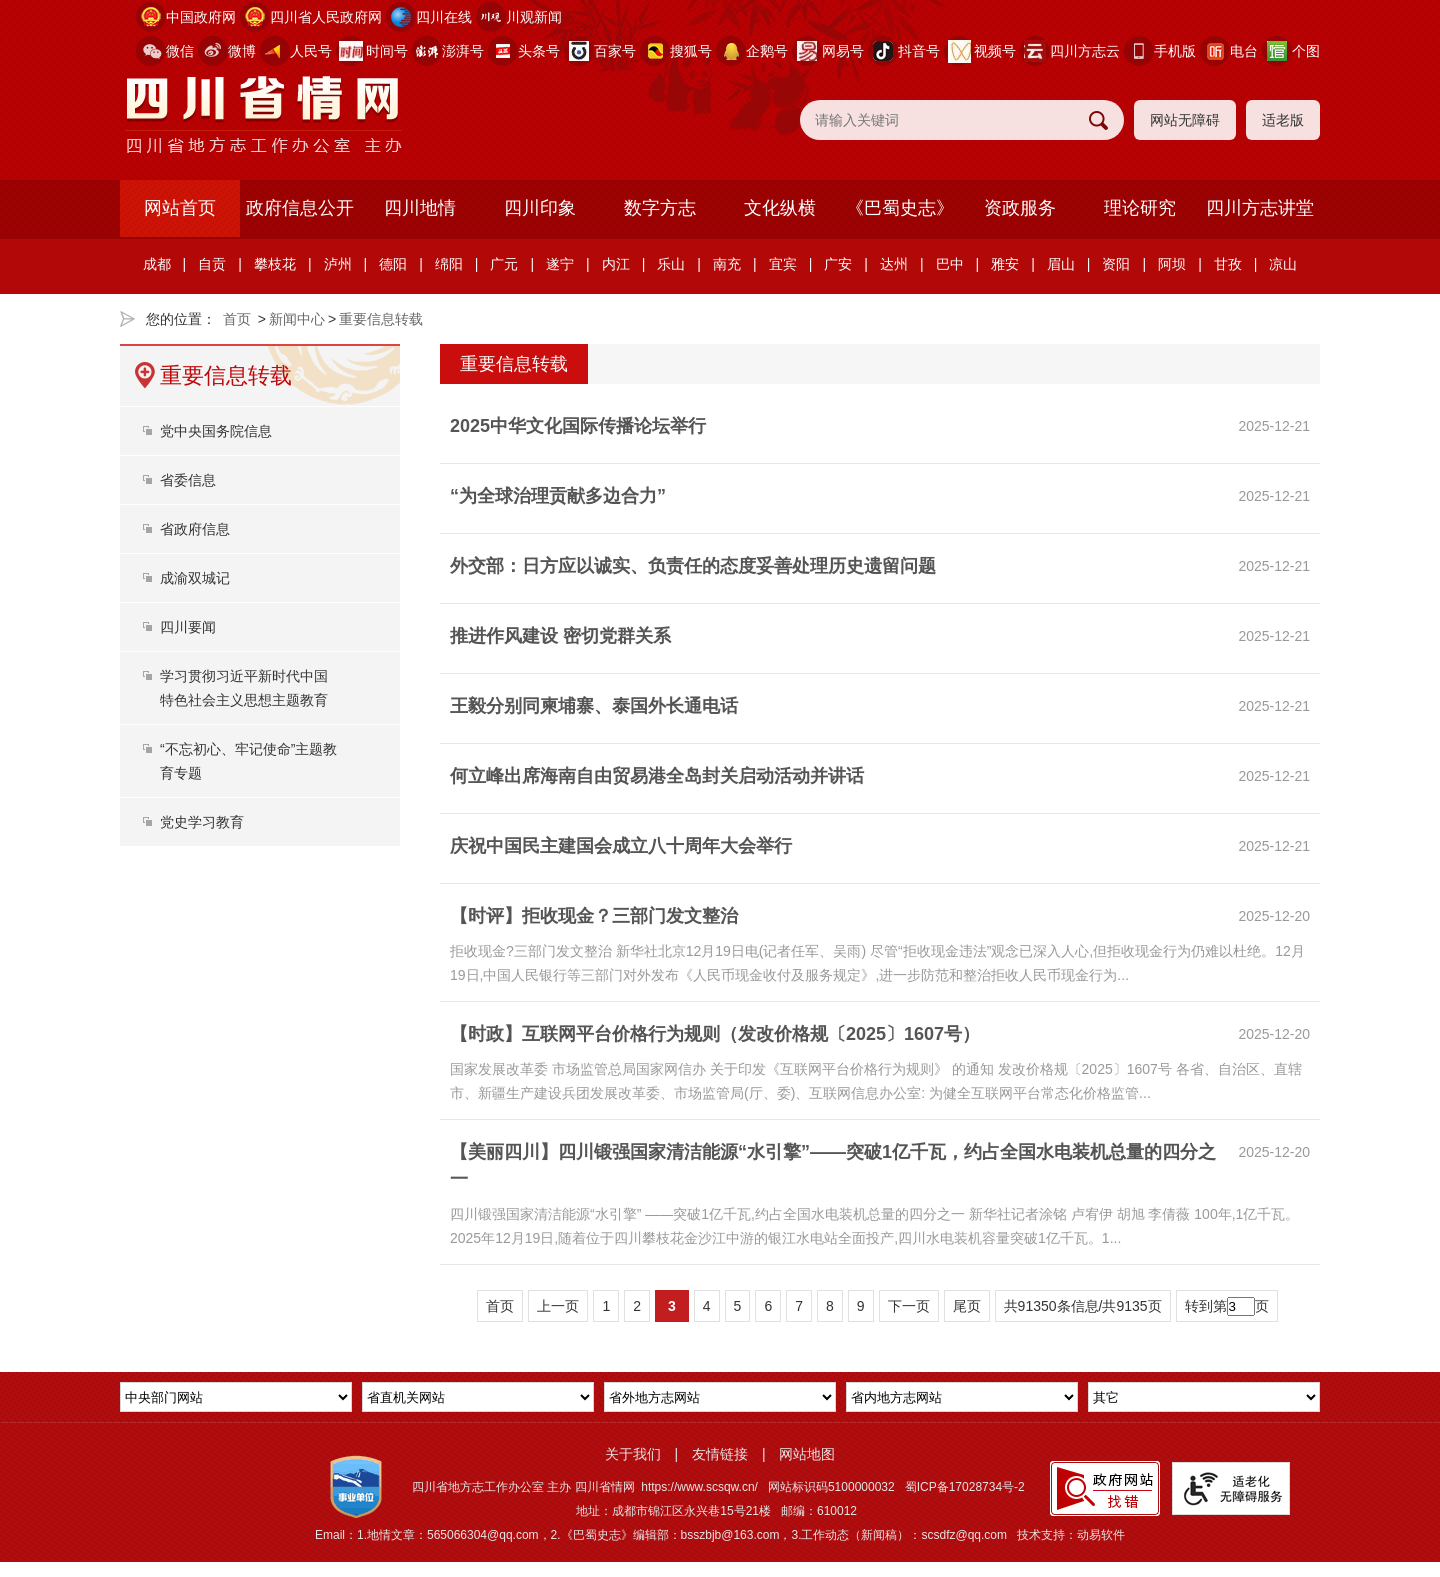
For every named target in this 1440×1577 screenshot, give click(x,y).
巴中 (950, 264)
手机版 (1175, 51)
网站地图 (807, 1454)
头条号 (539, 51)
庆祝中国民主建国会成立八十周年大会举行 (621, 846)
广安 (838, 264)
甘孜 (1228, 264)
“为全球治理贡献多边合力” (558, 496)
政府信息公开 (300, 208)
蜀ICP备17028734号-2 (965, 1487)
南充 (727, 264)
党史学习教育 (202, 822)
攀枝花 (275, 264)
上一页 (558, 1306)
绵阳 (449, 264)
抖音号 (919, 51)
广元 (504, 264)
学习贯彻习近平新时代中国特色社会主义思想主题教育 (244, 688)
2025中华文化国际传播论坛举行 (578, 426)
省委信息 (188, 480)
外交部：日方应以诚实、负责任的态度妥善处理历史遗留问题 (693, 566)
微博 (242, 51)
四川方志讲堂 (1260, 208)
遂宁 (560, 264)
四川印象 (540, 208)
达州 (894, 264)
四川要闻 (188, 627)
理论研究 (1140, 208)
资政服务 (1020, 208)
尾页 (967, 1306)
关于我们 (633, 1454)
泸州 (338, 264)
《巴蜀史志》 (900, 208)
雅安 (1005, 264)
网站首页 (180, 208)
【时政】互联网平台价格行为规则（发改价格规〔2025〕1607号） (715, 1034)
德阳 (393, 264)
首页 (237, 319)
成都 (157, 264)
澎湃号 (463, 51)
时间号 (387, 51)
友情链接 (720, 1454)
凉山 (1283, 264)
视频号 (995, 51)
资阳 (1116, 264)
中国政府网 (201, 17)
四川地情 (420, 208)
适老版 (1283, 120)
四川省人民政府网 (326, 17)
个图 (1306, 51)
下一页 (909, 1306)
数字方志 (660, 208)
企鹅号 (767, 51)
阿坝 (1172, 264)
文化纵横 (780, 208)
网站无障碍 (1185, 120)
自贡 (212, 264)
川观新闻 (534, 17)
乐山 (671, 264)
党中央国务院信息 (216, 431)
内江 (616, 264)
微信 (180, 51)
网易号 (843, 51)
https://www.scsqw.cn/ (699, 1487)
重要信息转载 (381, 319)
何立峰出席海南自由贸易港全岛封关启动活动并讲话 (657, 776)
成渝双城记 (195, 578)
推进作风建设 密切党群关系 (560, 636)
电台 (1244, 51)
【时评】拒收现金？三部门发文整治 (594, 916)
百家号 (615, 51)
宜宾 (783, 264)
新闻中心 (297, 319)
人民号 (311, 51)
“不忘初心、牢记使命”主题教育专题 (248, 761)
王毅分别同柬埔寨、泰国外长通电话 (594, 706)
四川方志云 (1085, 51)
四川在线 (444, 17)
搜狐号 (691, 51)
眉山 (1061, 264)
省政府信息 (195, 529)
